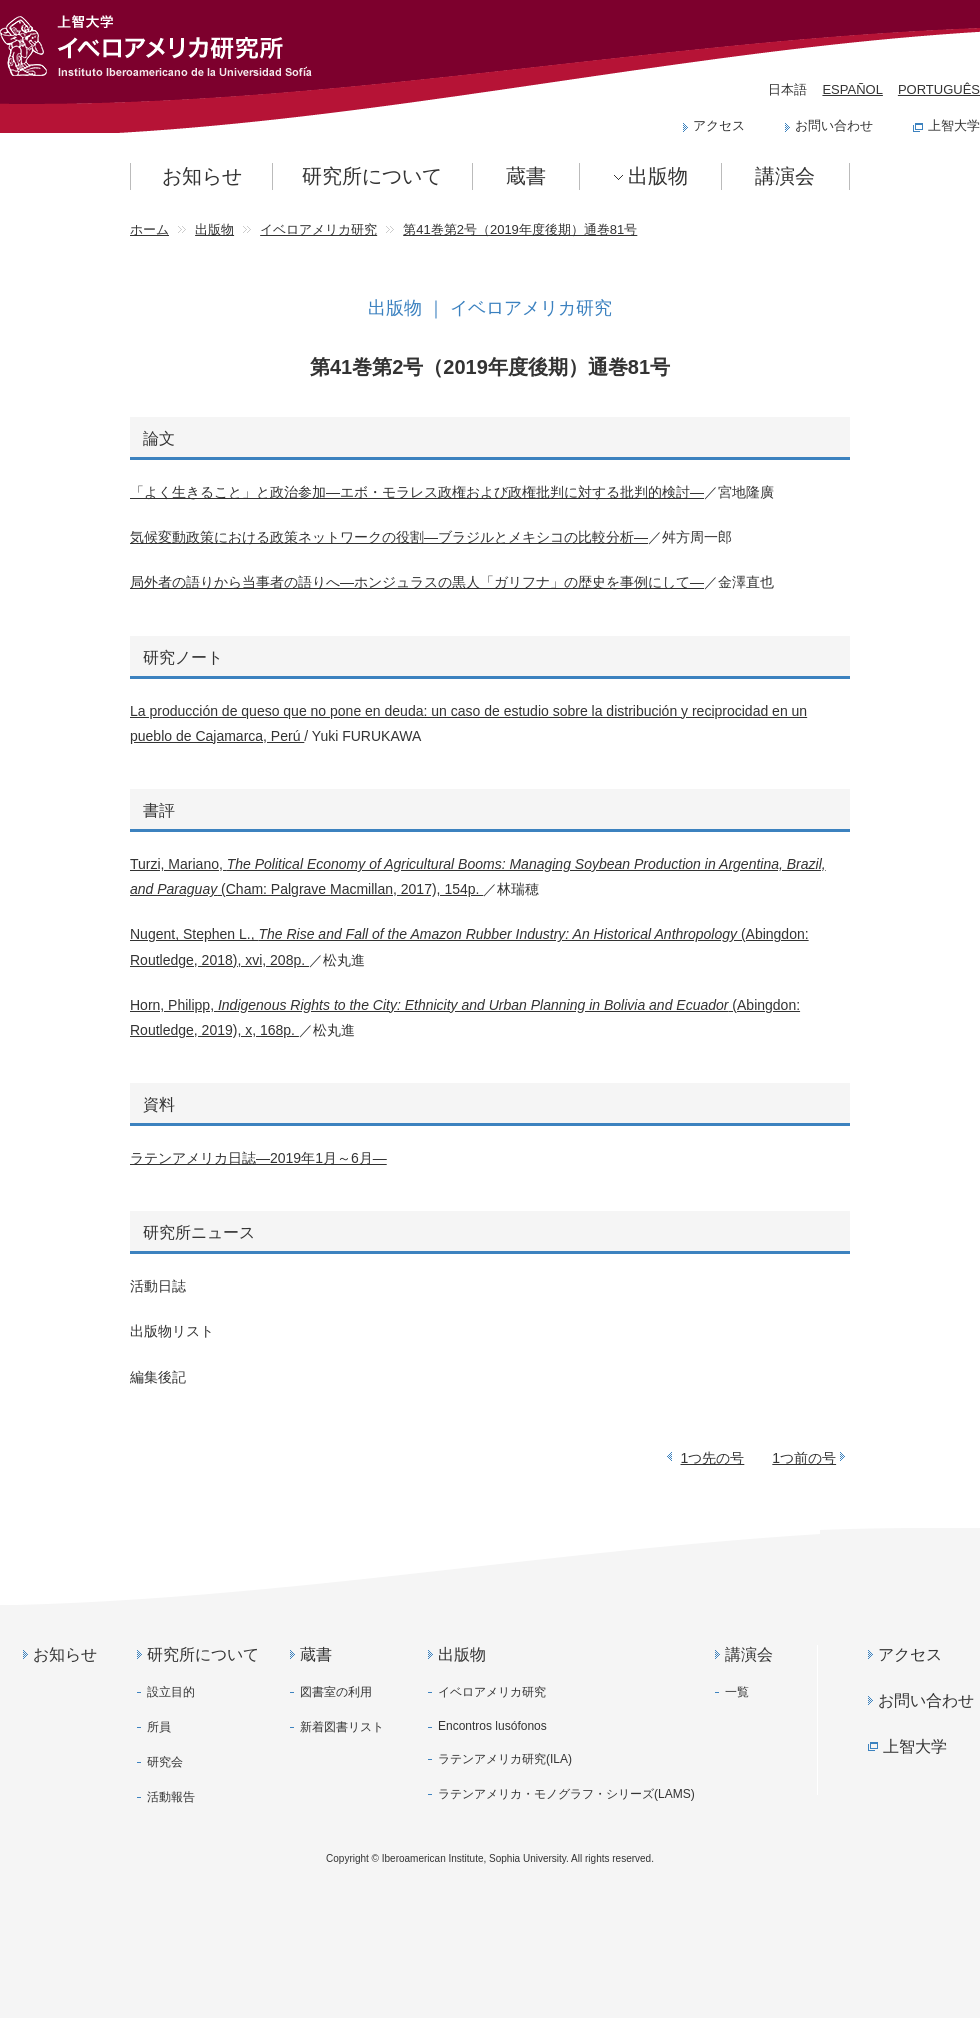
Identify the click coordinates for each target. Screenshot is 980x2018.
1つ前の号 (804, 1458)
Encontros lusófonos (492, 1726)
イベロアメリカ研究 (492, 1692)
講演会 (785, 176)
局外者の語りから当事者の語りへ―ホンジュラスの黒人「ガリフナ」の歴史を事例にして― (417, 582)
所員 (159, 1727)
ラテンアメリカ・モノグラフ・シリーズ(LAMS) (566, 1794)
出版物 (658, 176)
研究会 (165, 1762)
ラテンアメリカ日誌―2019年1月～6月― (258, 1158)
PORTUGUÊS (939, 89)
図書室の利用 (336, 1692)
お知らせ (202, 176)
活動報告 (171, 1797)
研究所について (372, 176)
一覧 (737, 1692)
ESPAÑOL (852, 89)
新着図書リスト (342, 1727)
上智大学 (954, 125)
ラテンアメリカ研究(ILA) (505, 1759)
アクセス (719, 125)
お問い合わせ (834, 125)
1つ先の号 (713, 1458)
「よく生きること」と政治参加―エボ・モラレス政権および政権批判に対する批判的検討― (417, 492)
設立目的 (171, 1692)
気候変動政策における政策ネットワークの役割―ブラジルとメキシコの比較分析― (389, 537)
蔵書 (526, 176)
